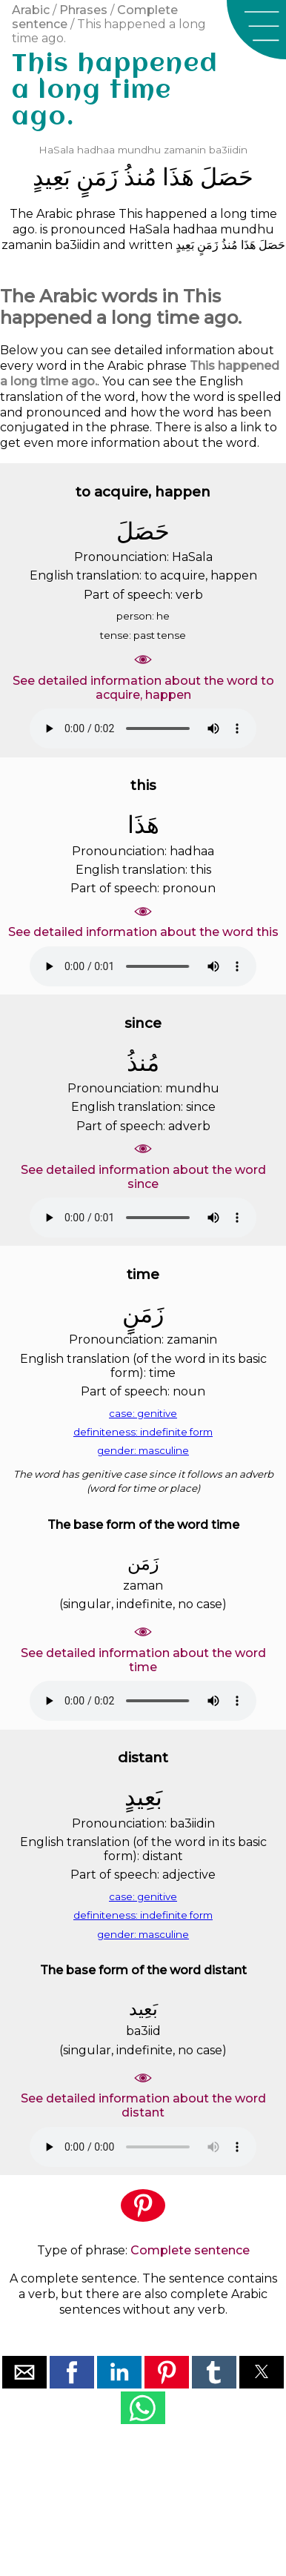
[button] (256, 29)
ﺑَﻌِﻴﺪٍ (51, 176)
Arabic (31, 10)
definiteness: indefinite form (143, 1432)
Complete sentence (190, 2250)
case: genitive (143, 1413)
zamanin (185, 150)
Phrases (83, 10)
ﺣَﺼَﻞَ (226, 176)
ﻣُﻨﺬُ (140, 176)
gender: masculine (143, 1450)
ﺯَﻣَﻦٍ (97, 176)
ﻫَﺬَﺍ (178, 176)
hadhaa (96, 150)
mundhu (139, 150)
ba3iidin (228, 150)
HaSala (56, 150)
